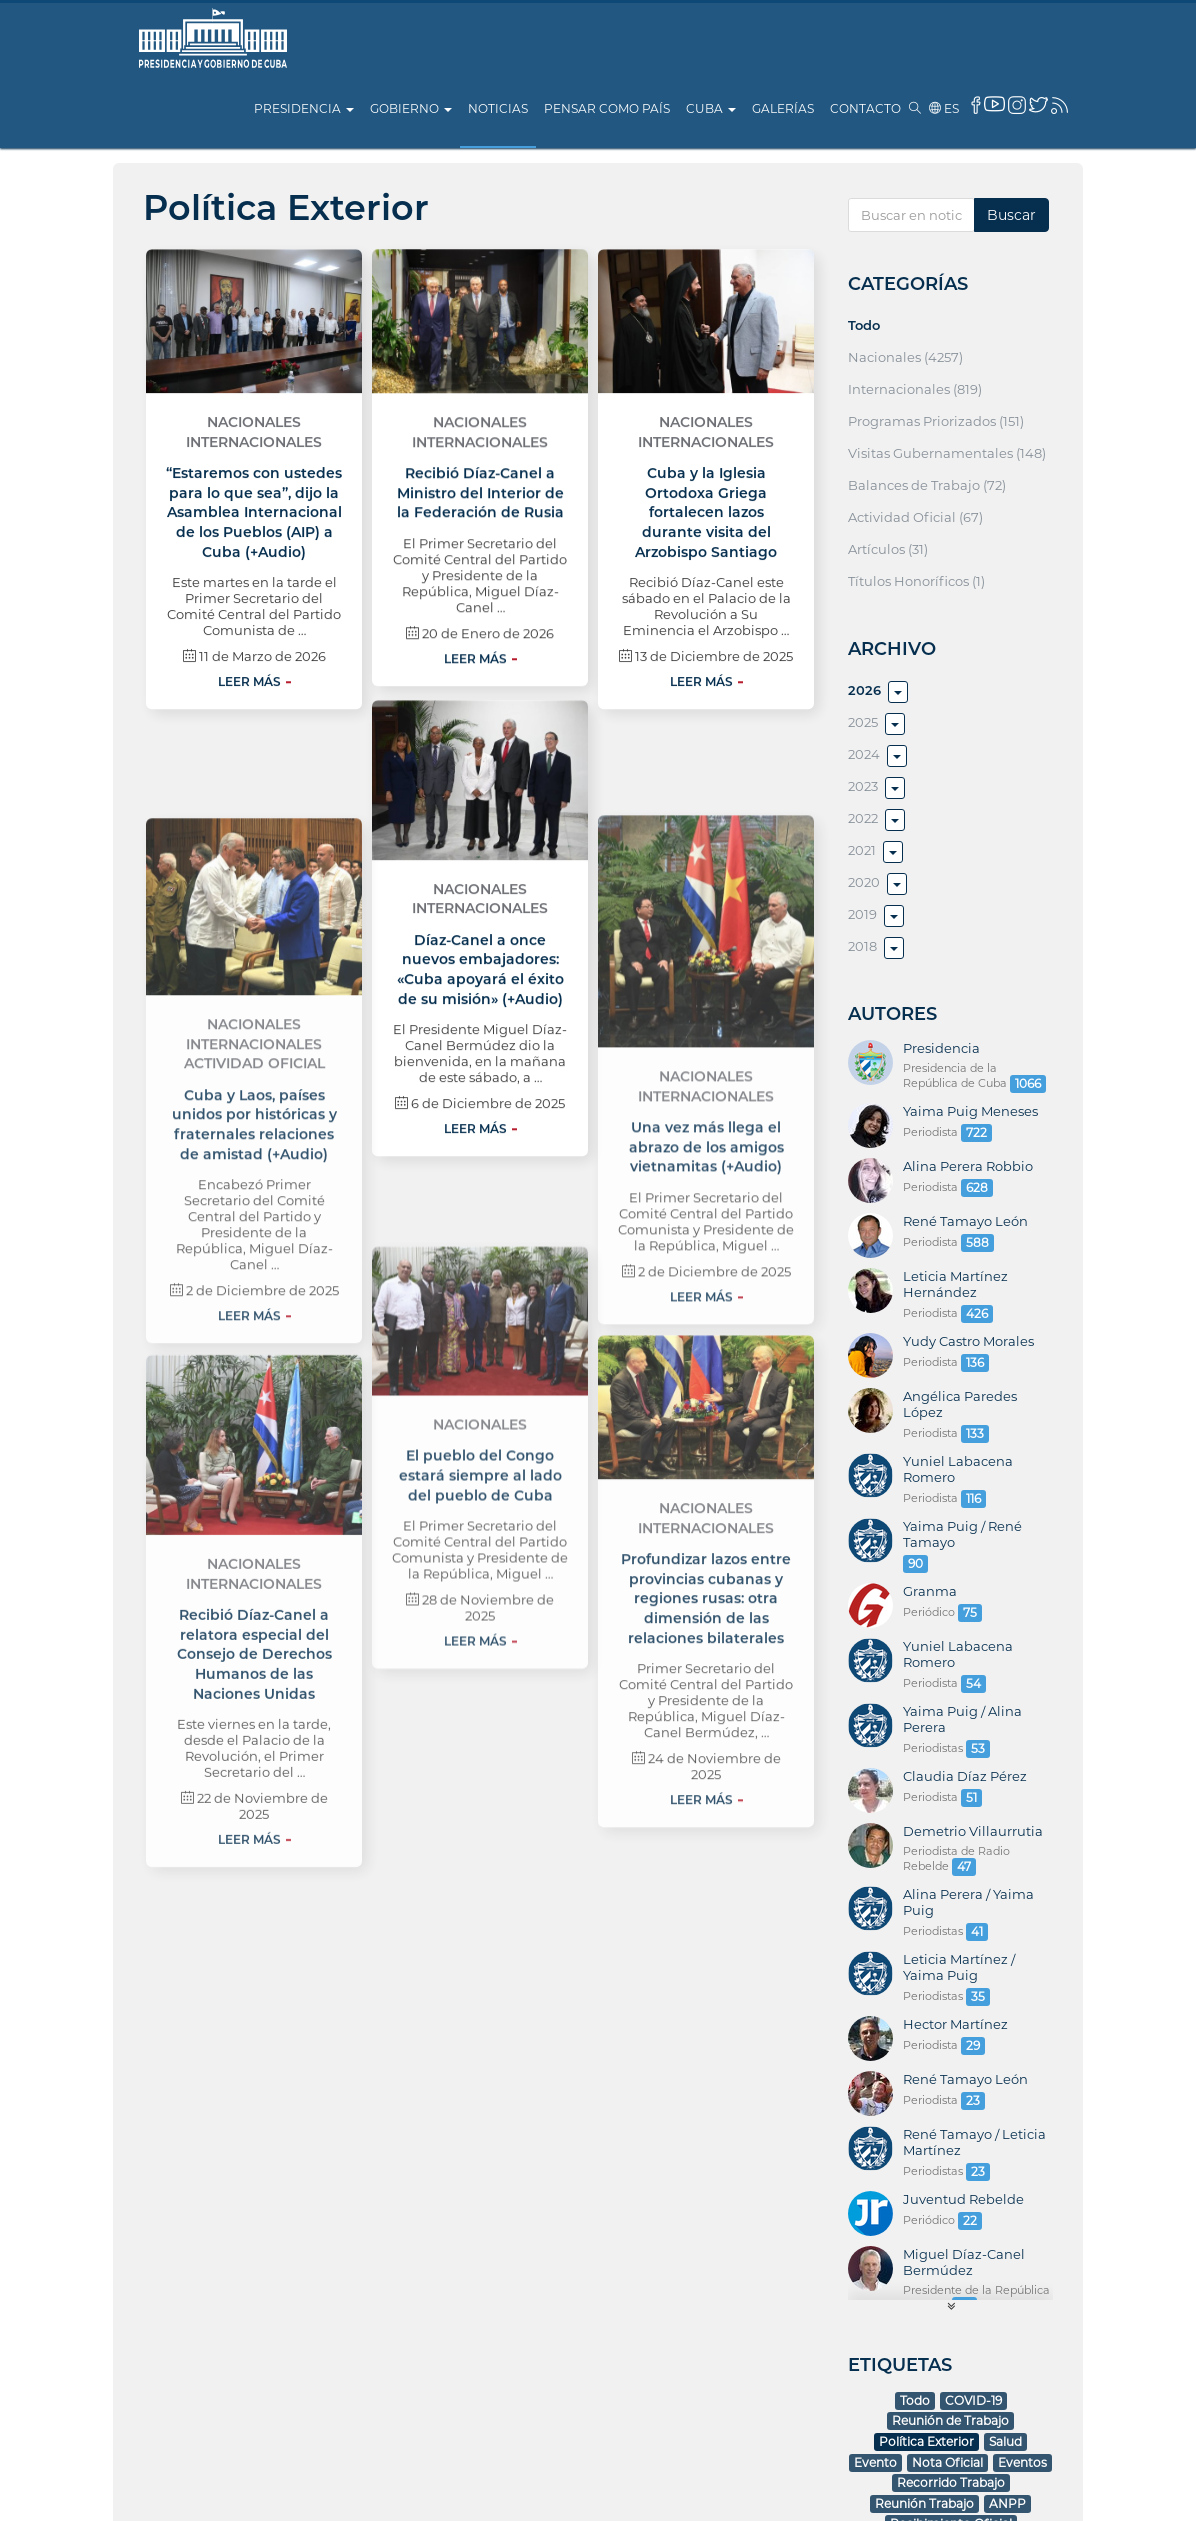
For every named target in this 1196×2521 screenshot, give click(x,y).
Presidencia (304, 108)
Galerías (783, 108)
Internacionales (254, 611)
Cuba (711, 108)
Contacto (865, 108)
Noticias (498, 108)
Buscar (1011, 215)
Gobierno (411, 108)
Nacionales (254, 591)
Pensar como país (607, 108)
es (944, 108)
